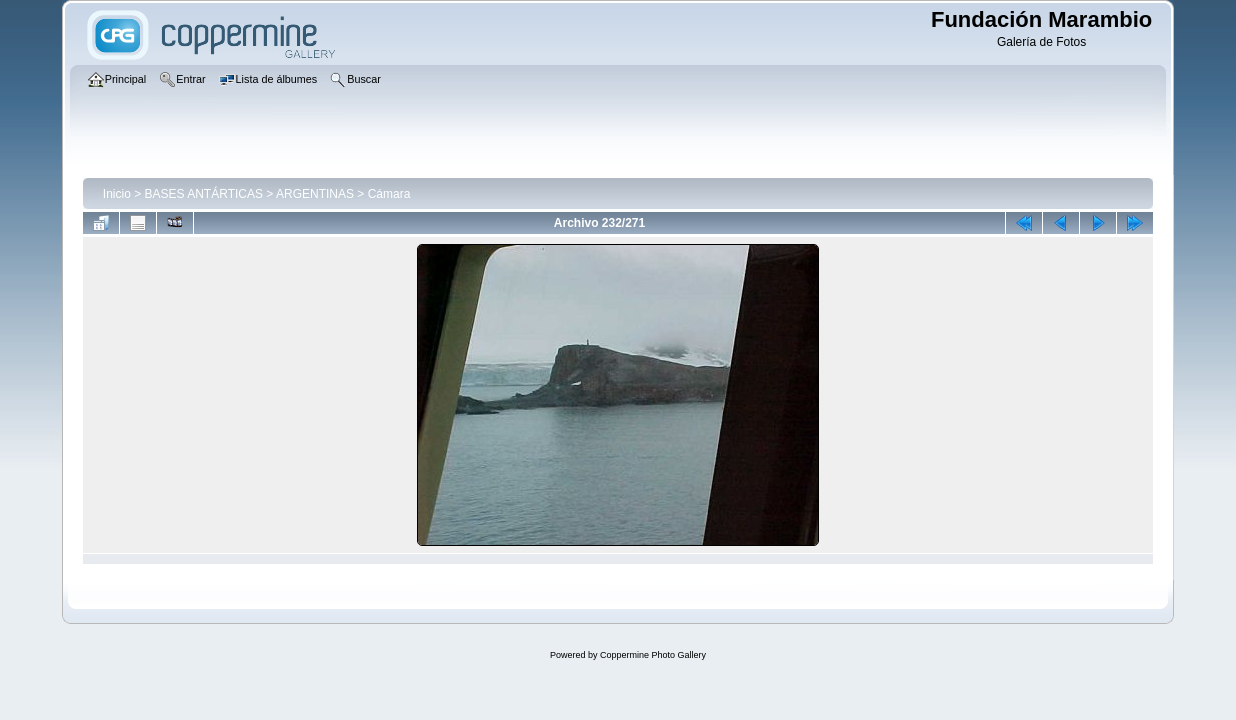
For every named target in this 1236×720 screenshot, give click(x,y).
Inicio (117, 194)
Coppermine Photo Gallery (653, 655)
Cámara (389, 194)
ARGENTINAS (315, 194)
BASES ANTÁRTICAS (204, 194)
